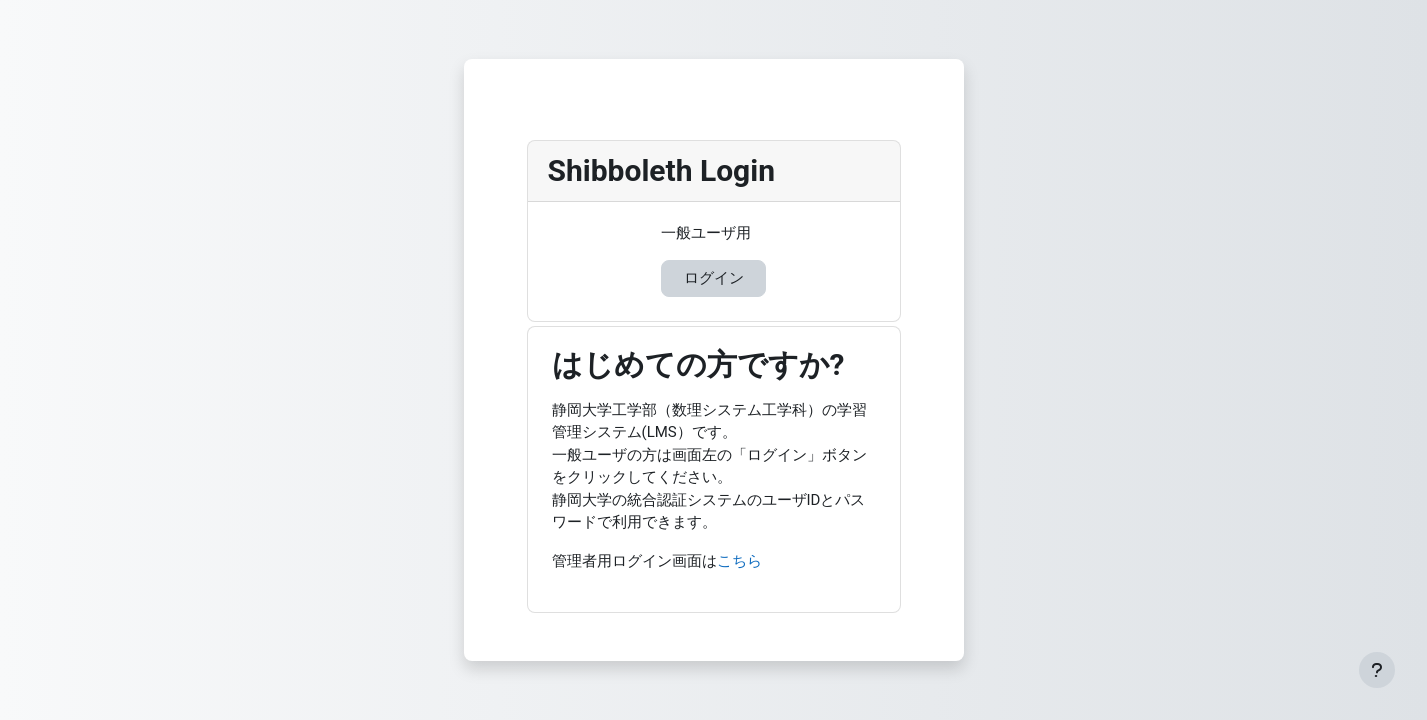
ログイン (714, 278)
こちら (739, 561)
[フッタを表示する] (1377, 670)
